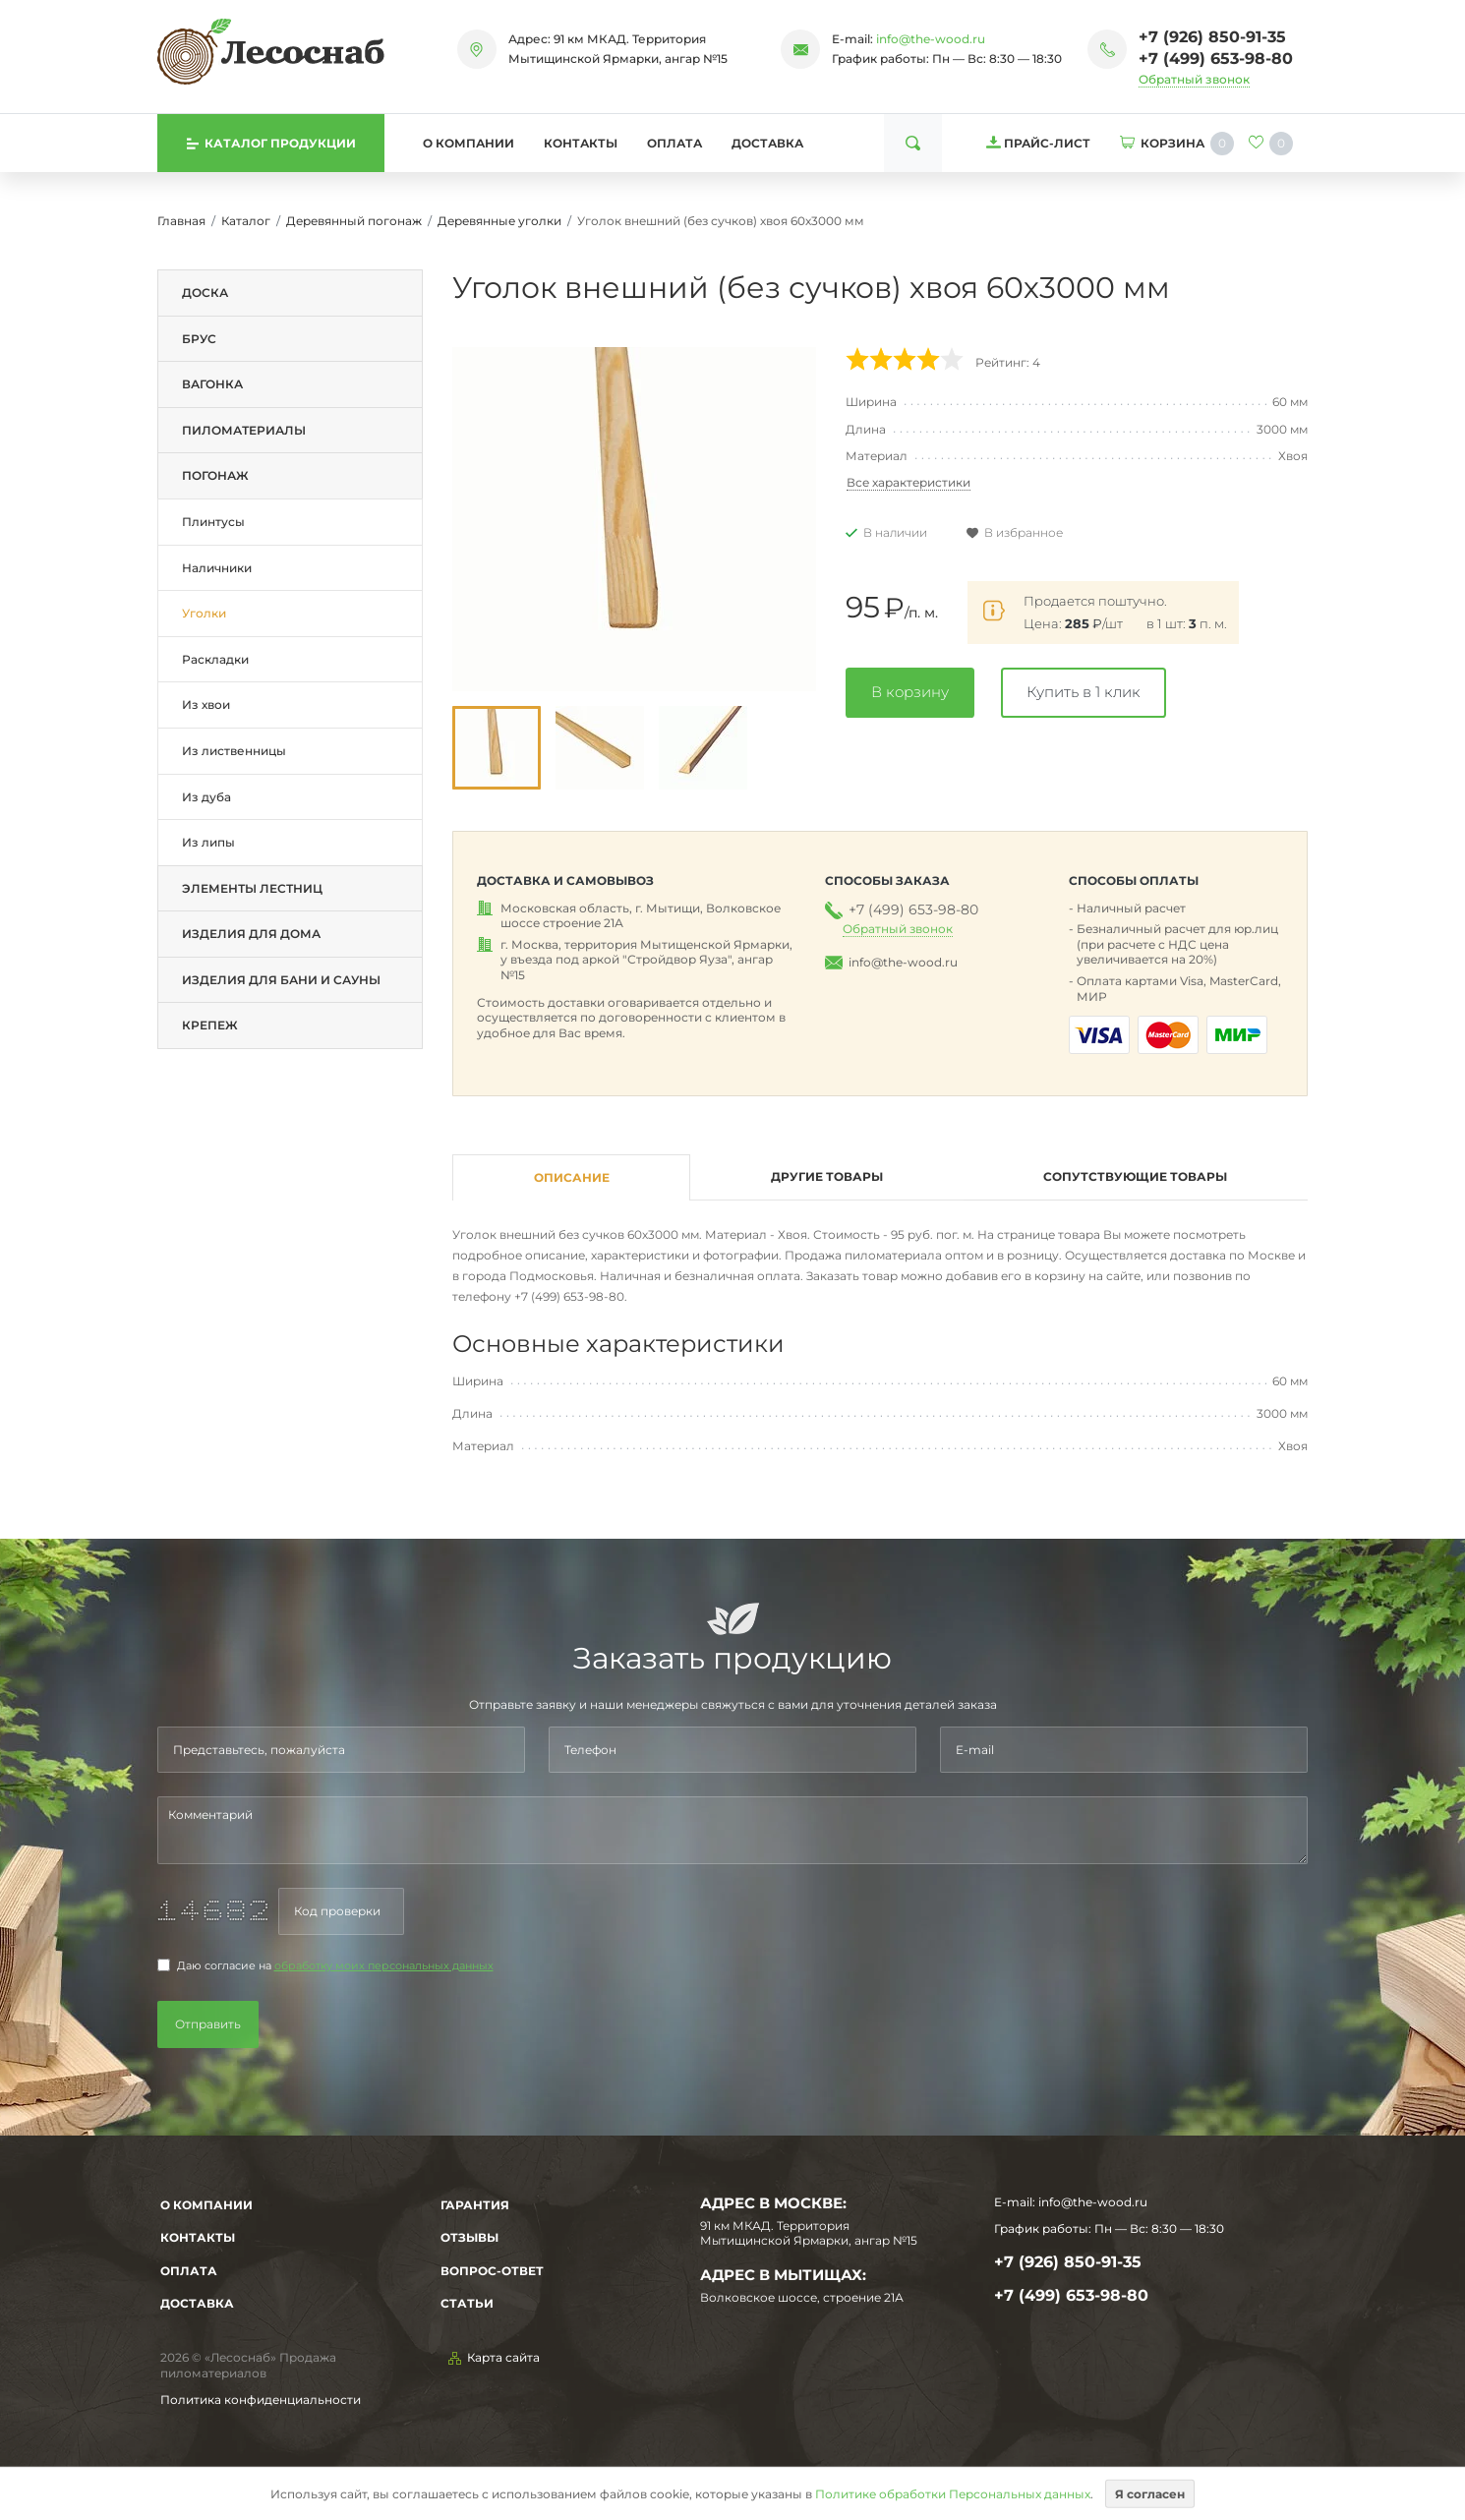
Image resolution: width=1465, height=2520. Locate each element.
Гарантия (474, 2205)
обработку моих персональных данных (384, 1966)
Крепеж (210, 1025)
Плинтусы (213, 521)
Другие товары (827, 1176)
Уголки (204, 613)
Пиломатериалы (244, 430)
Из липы (208, 842)
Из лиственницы (234, 750)
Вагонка (212, 384)
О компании (468, 143)
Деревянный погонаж (354, 220)
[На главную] (270, 51)
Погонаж (215, 475)
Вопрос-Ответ (492, 2270)
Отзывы (469, 2237)
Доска (205, 292)
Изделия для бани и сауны (281, 979)
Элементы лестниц (252, 888)
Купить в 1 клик (1083, 691)
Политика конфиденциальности (260, 2399)
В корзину (910, 691)
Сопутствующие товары (1135, 1176)
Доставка (767, 143)
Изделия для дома (251, 933)
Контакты (580, 143)
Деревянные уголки (499, 220)
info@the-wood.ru (930, 38)
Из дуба (206, 797)
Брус (199, 338)
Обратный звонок (1194, 79)
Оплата (674, 143)
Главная (181, 220)
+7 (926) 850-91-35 (1212, 37)
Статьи (467, 2303)
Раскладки (215, 659)
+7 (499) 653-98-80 (1216, 58)
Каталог (245, 220)
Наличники (217, 567)
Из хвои (206, 704)
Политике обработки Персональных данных (952, 2493)
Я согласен (1150, 2493)
